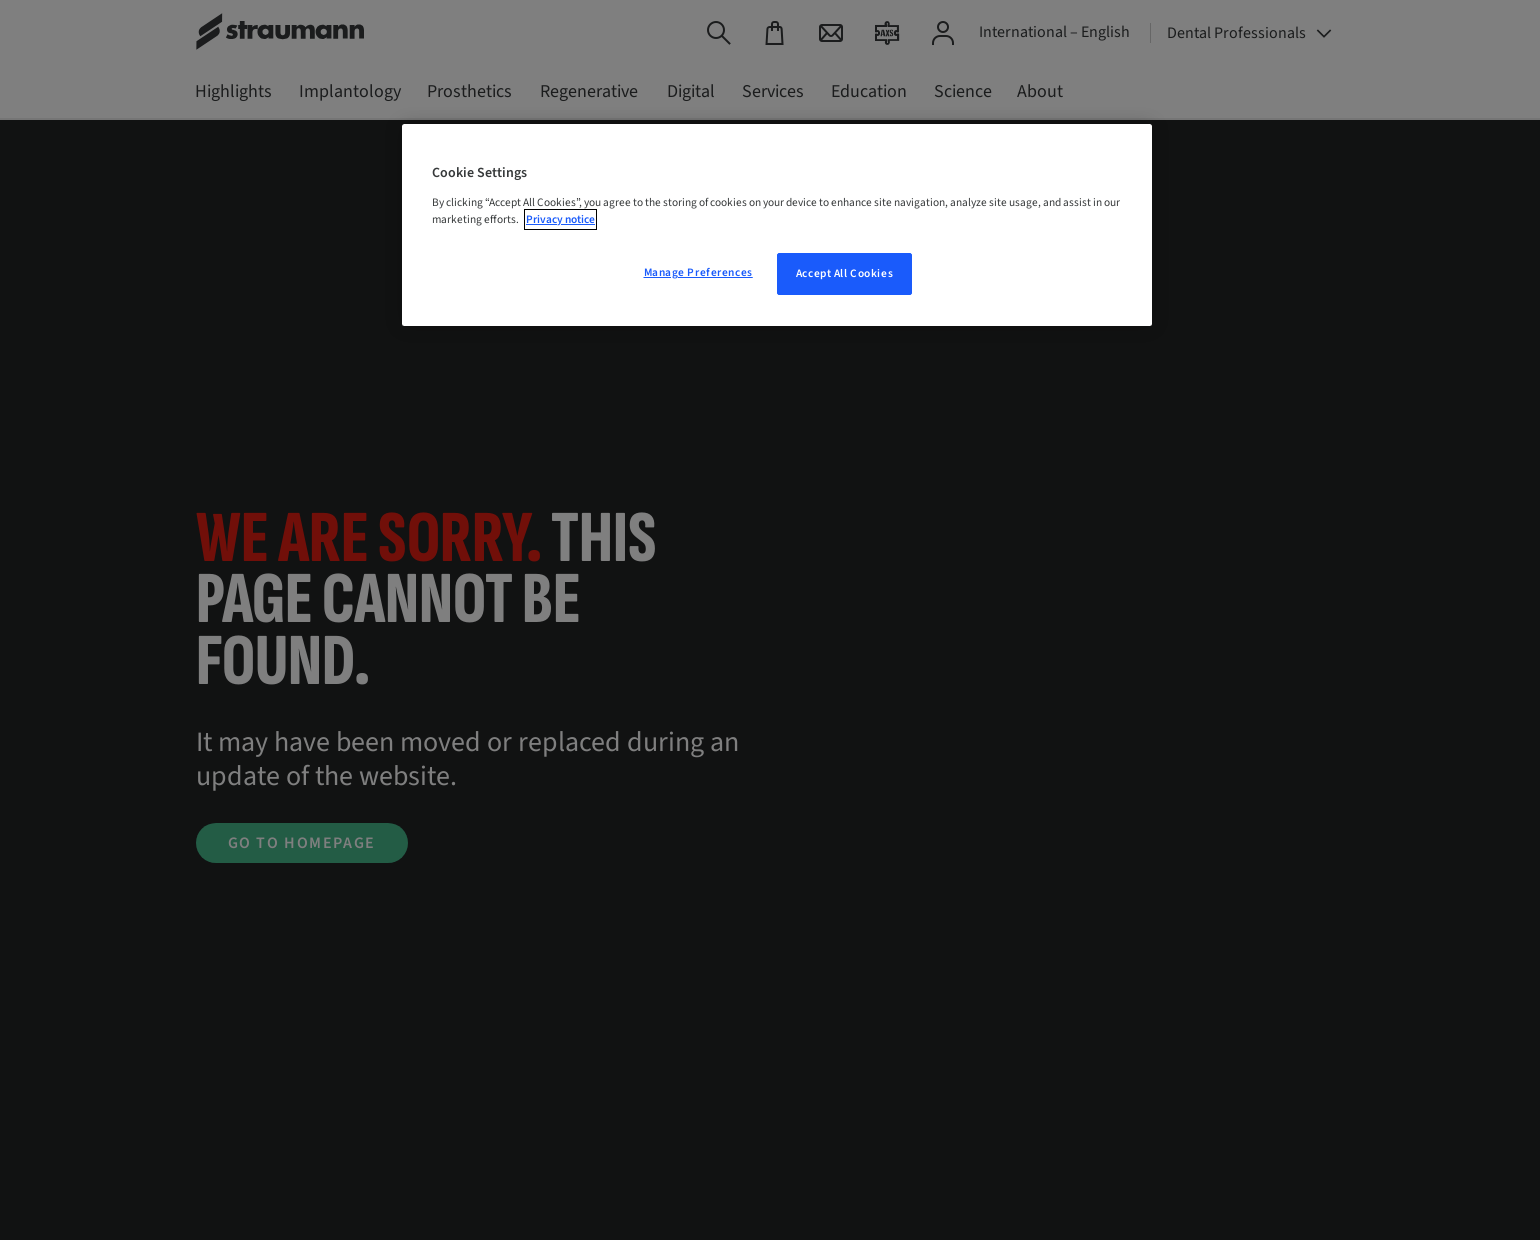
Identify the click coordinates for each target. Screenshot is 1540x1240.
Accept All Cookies (844, 273)
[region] (777, 225)
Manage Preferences (698, 272)
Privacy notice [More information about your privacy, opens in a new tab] (560, 219)
